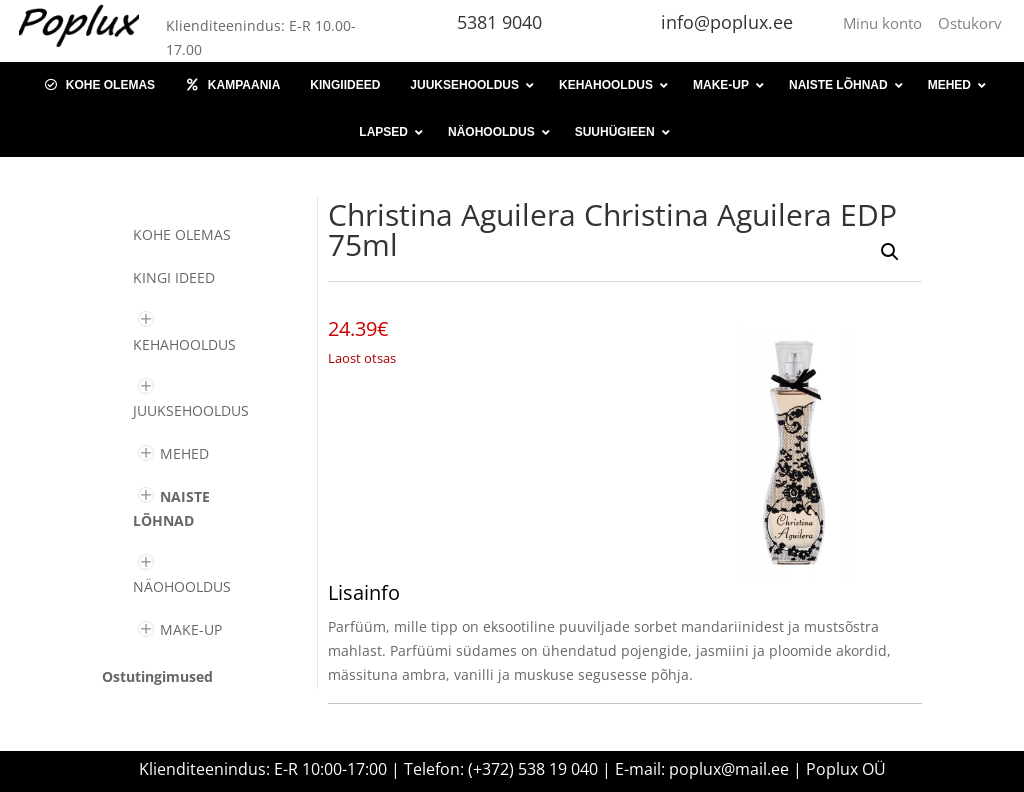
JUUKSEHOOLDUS (191, 410)
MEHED (184, 453)
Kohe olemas (182, 234)
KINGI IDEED (174, 277)
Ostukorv (970, 23)
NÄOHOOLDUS (182, 586)
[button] (890, 252)
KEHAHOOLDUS (184, 344)
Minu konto (886, 23)
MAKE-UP (191, 629)
